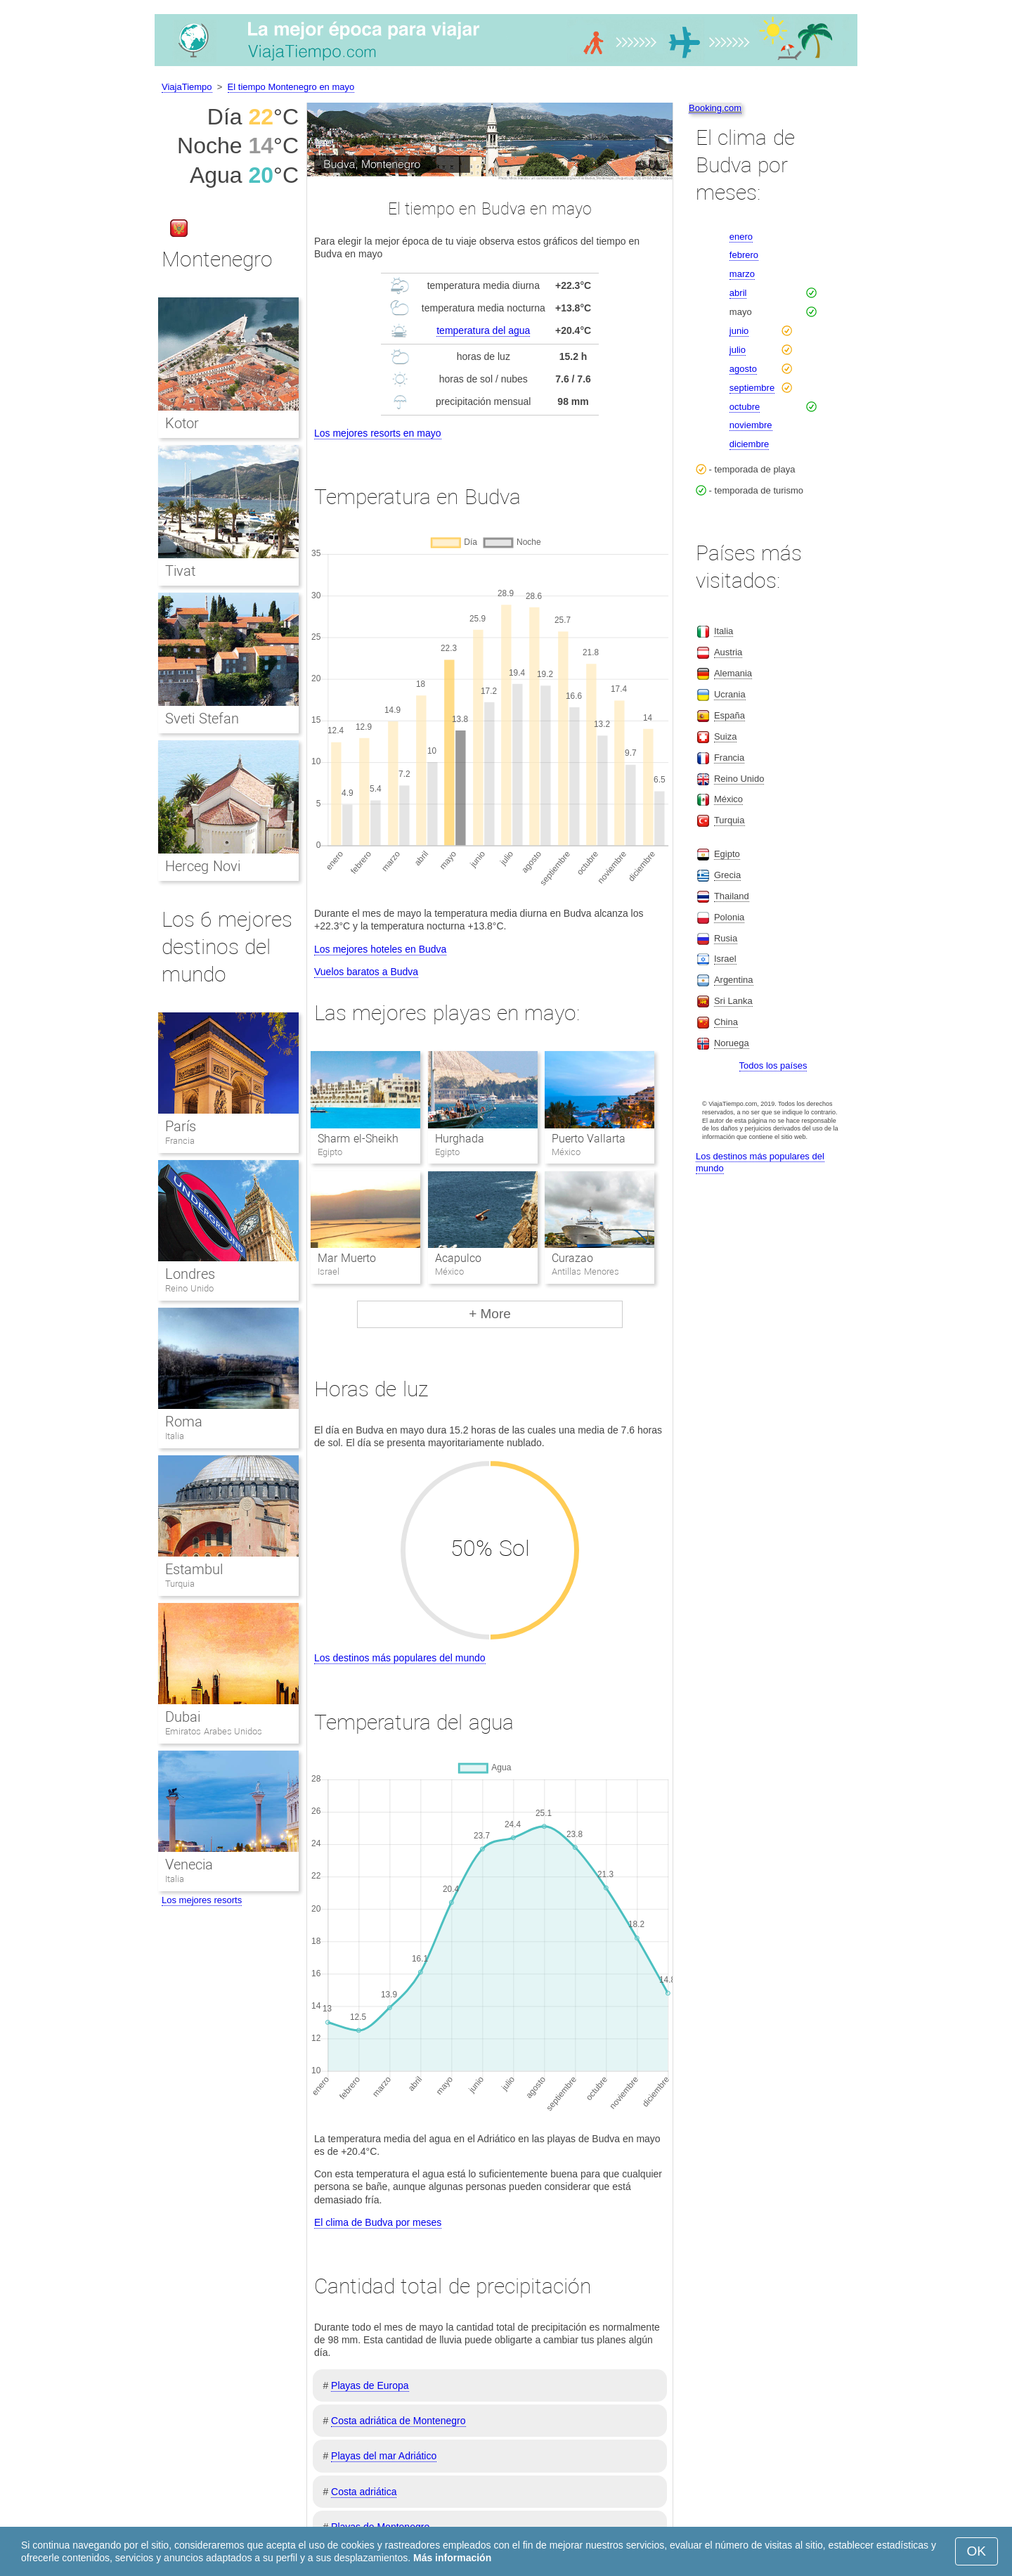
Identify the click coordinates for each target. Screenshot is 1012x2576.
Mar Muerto (346, 1258)
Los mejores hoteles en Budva (380, 949)
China (726, 1022)
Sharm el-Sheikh (358, 1138)
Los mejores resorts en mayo (377, 433)
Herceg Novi (202, 866)
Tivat (180, 570)
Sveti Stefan (202, 718)
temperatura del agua (483, 330)
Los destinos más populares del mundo (400, 1657)
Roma (183, 1421)
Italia (174, 1436)
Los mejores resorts (202, 1900)
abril (738, 293)
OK (976, 2551)
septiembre (751, 387)
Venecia (189, 1864)
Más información (452, 2557)
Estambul (194, 1569)
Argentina (733, 979)
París (180, 1126)
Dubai (182, 1716)
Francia (180, 1140)
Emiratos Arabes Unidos (213, 1731)
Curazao (572, 1258)
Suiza (725, 736)
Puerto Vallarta (588, 1138)
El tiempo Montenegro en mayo (291, 87)
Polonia (729, 917)
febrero (743, 255)
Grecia (727, 875)
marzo (742, 274)
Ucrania (730, 694)
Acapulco (458, 1258)
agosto (743, 368)
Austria (728, 652)
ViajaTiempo (187, 87)
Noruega (731, 1043)
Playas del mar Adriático (383, 2455)
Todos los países (773, 1065)
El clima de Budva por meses (377, 2222)
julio (737, 349)
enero (741, 236)
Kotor (182, 423)
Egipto (727, 854)
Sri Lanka (733, 1001)
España (729, 715)
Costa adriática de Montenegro (398, 2420)
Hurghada (459, 1138)
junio (738, 331)
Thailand (731, 896)
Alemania (733, 673)
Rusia (725, 938)
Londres (190, 1274)
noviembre (750, 425)
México (728, 799)
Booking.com (715, 108)
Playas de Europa (370, 2385)
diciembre (749, 444)
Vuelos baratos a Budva (366, 971)
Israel (725, 958)
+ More (490, 1313)
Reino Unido (189, 1288)
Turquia (180, 1583)
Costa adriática (363, 2491)
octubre (744, 406)
